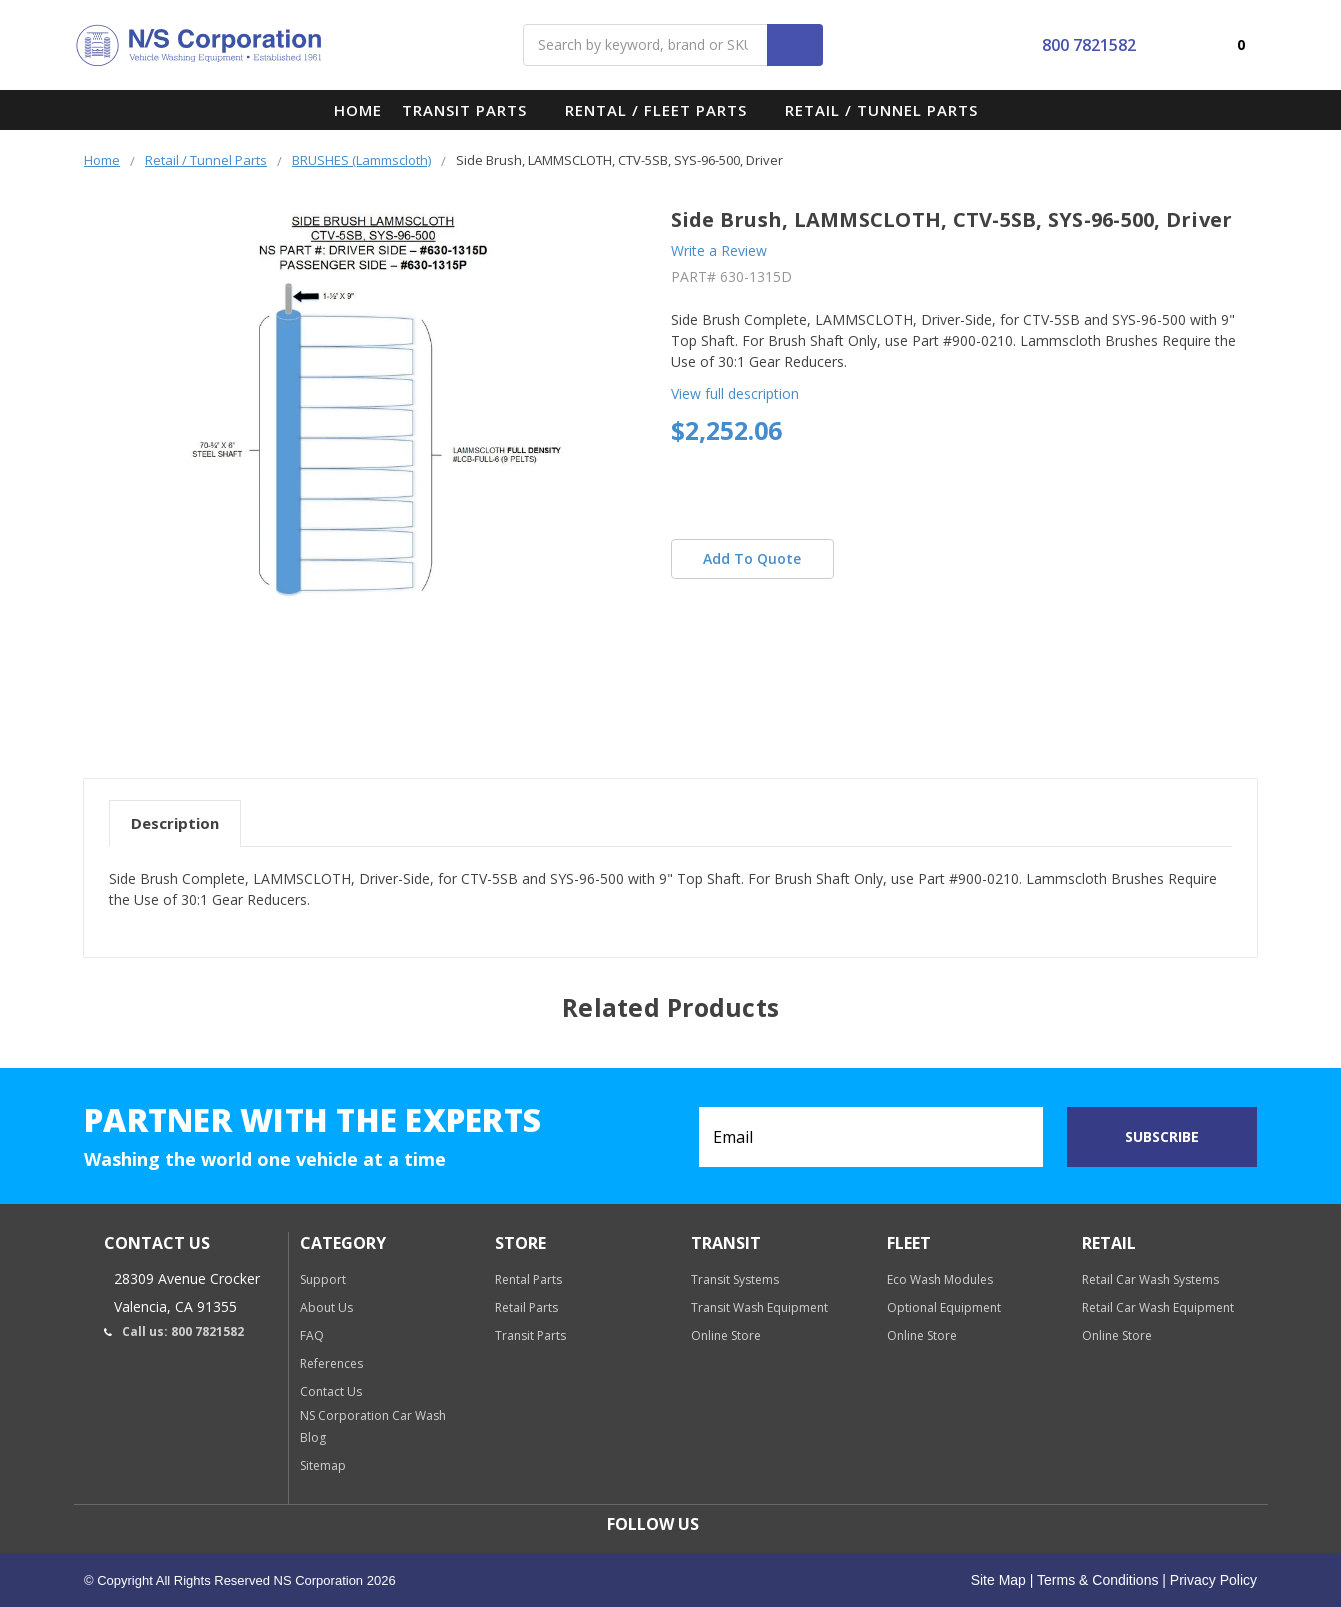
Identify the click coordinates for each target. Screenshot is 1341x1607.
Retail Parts (526, 1307)
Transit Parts (473, 110)
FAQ (312, 1335)
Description (175, 823)
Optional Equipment (944, 1307)
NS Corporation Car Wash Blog (373, 1426)
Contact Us (331, 1391)
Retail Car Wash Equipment (1158, 1307)
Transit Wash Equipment (759, 1307)
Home (358, 110)
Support (323, 1279)
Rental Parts (528, 1279)
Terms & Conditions (1095, 1580)
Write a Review (719, 250)
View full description (735, 393)
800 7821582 (1074, 45)
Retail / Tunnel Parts (890, 110)
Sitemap (323, 1465)
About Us (326, 1307)
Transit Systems (735, 1279)
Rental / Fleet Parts (665, 110)
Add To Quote (752, 558)
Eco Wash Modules (940, 1279)
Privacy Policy (1211, 1580)
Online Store (726, 1335)
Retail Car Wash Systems (1150, 1279)
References (331, 1363)
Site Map (998, 1580)
